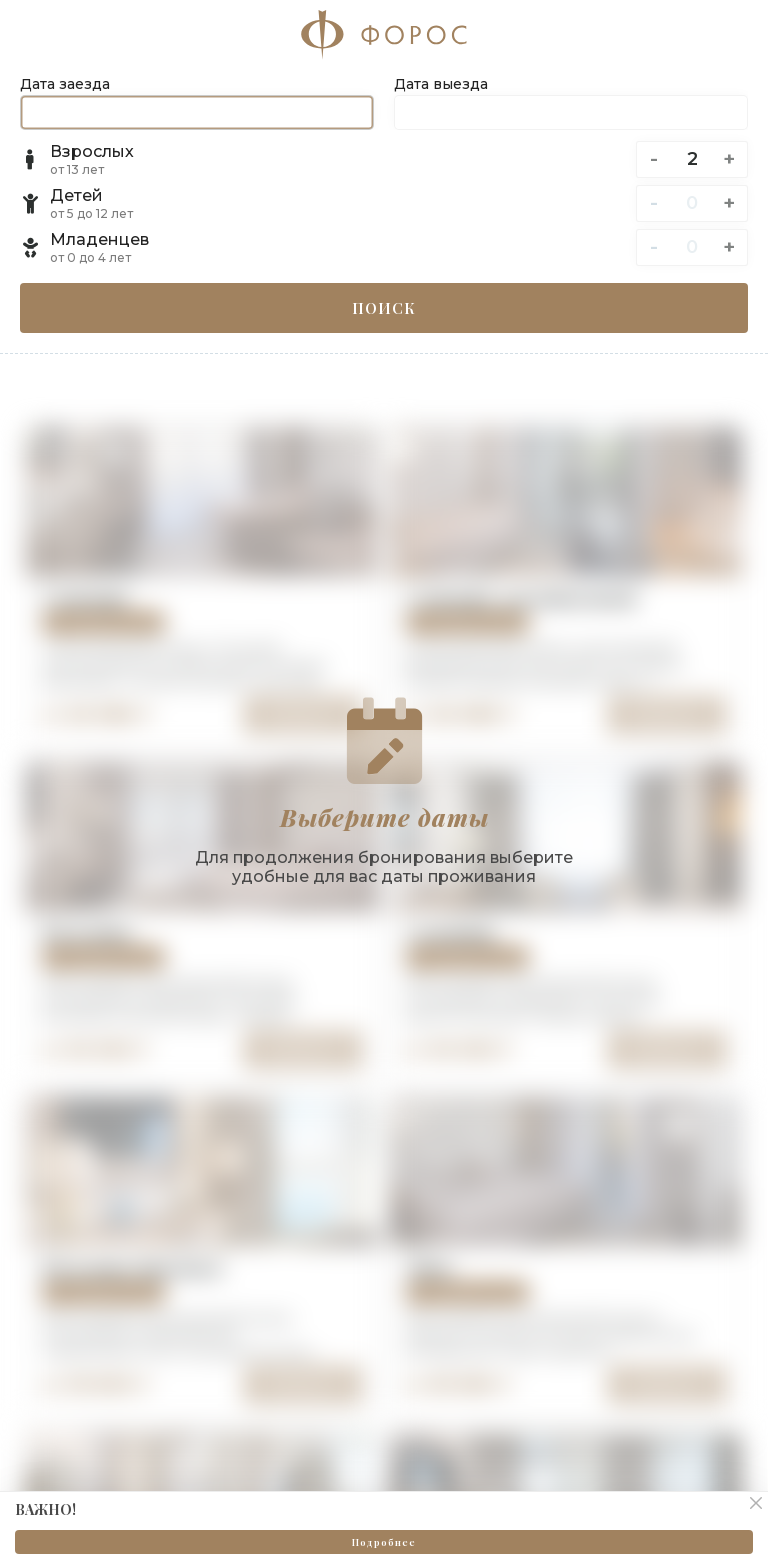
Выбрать (303, 1049)
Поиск (384, 308)
